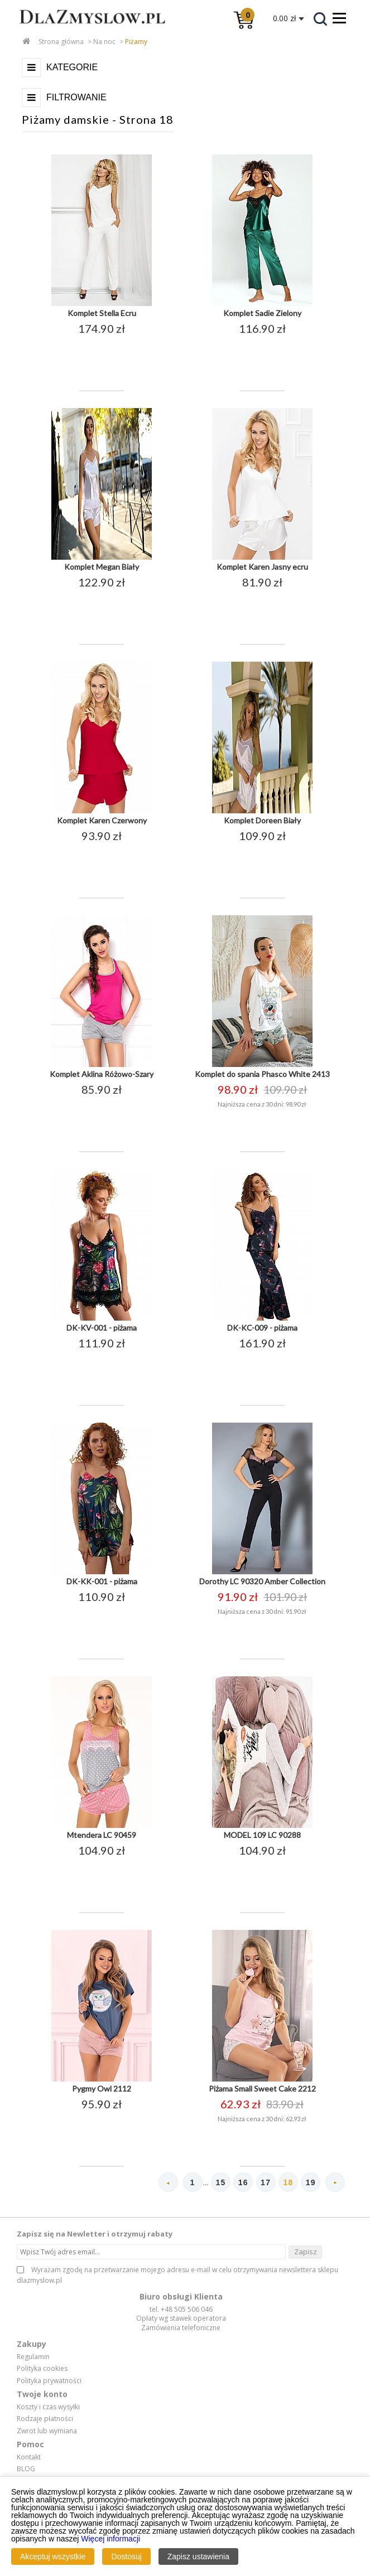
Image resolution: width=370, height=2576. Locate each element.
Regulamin (33, 2356)
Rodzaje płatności (45, 2418)
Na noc (104, 41)
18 (288, 2182)
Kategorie (72, 67)
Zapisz (305, 2252)
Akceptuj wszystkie (52, 2556)
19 (311, 2182)
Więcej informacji (110, 2538)
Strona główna (61, 41)
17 (266, 2182)
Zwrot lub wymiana (47, 2431)
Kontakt (29, 2457)
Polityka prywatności (49, 2380)
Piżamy (136, 41)
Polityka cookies (42, 2368)
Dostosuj (126, 2556)
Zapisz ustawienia (198, 2556)
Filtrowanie (76, 97)
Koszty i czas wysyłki (48, 2407)
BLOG (26, 2469)
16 (243, 2182)
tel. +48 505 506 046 (181, 2309)
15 (220, 2182)
